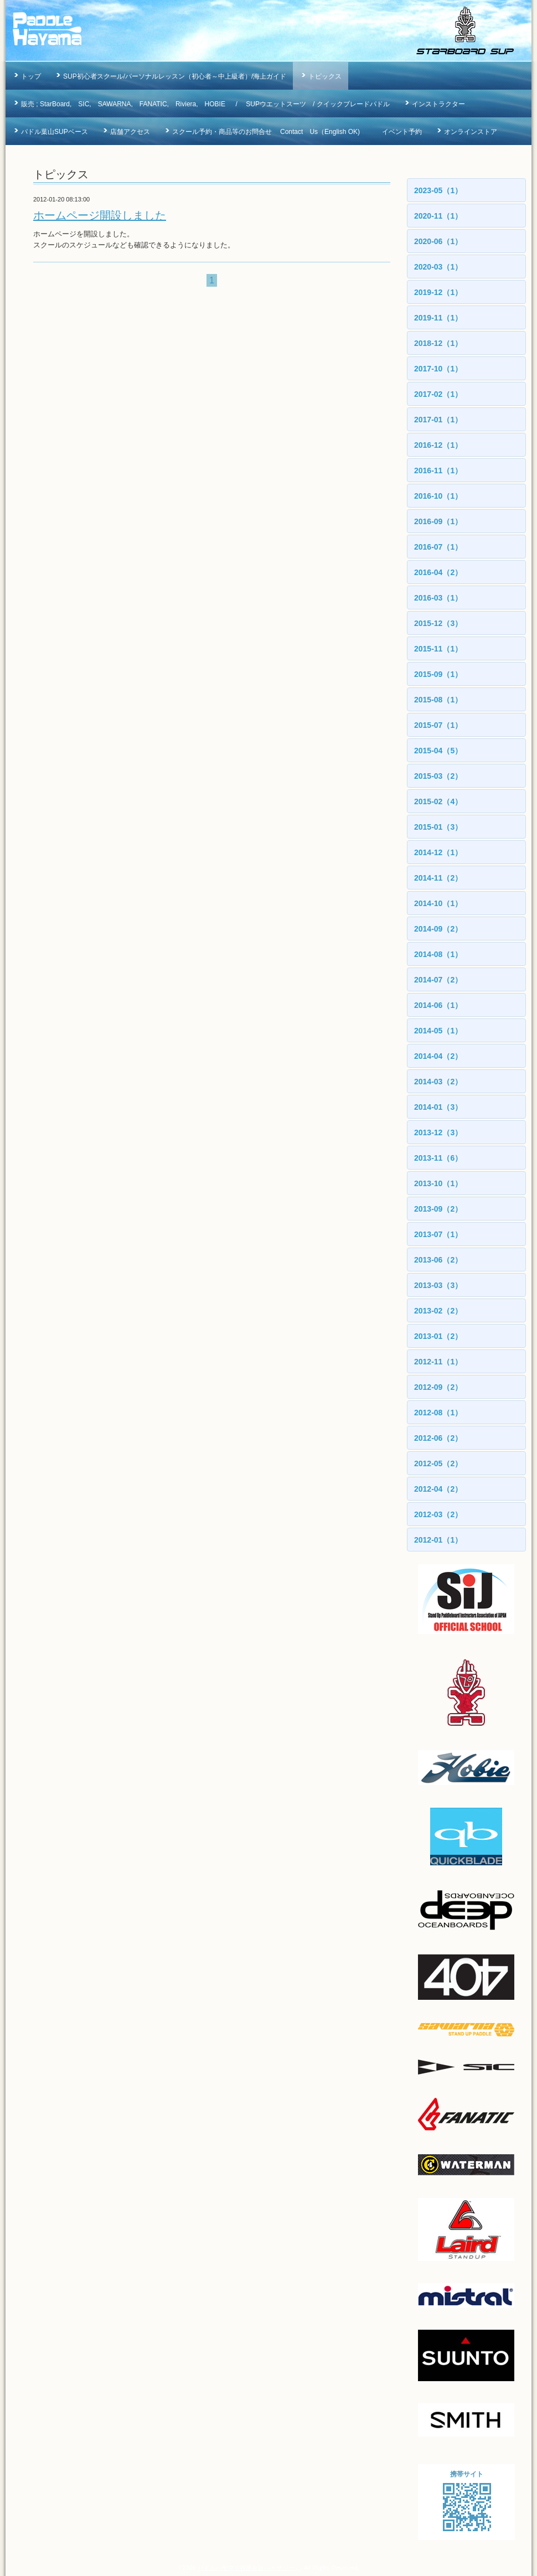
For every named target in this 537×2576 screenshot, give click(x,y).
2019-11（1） (438, 317)
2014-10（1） (438, 903)
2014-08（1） (438, 954)
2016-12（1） (438, 445)
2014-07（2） (438, 979)
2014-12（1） (438, 852)
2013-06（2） (438, 1259)
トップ (31, 76)
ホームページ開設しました (99, 215)
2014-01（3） (438, 1107)
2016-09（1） (438, 521)
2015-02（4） (438, 801)
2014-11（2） (438, 877)
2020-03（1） (438, 266)
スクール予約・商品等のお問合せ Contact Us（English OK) (266, 132)
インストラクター (438, 104)
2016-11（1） (438, 470)
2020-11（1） (438, 215)
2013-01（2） (438, 1336)
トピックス (325, 76)
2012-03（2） (438, 1514)
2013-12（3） (438, 1132)
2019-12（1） (438, 292)
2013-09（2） (438, 1208)
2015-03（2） (438, 776)
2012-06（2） (438, 1438)
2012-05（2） (438, 1463)
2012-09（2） (438, 1387)
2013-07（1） (438, 1234)
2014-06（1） (438, 1005)
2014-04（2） (438, 1056)
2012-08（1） (438, 1412)
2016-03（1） (438, 597)
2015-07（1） (438, 725)
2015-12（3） (438, 623)
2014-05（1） (438, 1030)
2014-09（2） (438, 928)
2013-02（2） (438, 1310)
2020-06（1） (438, 241)
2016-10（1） (438, 496)
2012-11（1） (438, 1361)
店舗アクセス (130, 132)
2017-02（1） (438, 394)
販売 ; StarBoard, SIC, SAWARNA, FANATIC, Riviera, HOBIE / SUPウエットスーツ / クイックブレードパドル (205, 104)
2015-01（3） (438, 827)
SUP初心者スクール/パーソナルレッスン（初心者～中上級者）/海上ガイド (174, 76)
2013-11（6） (438, 1157)
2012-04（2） (438, 1488)
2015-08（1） (438, 699)
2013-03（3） (438, 1285)
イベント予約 (402, 132)
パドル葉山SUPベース (54, 132)
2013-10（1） (438, 1183)
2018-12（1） (438, 343)
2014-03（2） (438, 1081)
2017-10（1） (438, 368)
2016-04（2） (438, 572)
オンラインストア (470, 132)
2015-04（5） (438, 750)
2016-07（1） (438, 546)
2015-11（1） (438, 648)
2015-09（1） (438, 674)
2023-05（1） (438, 190)
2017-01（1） (438, 419)
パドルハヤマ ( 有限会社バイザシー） (249, 2567)
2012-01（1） (438, 1539)
